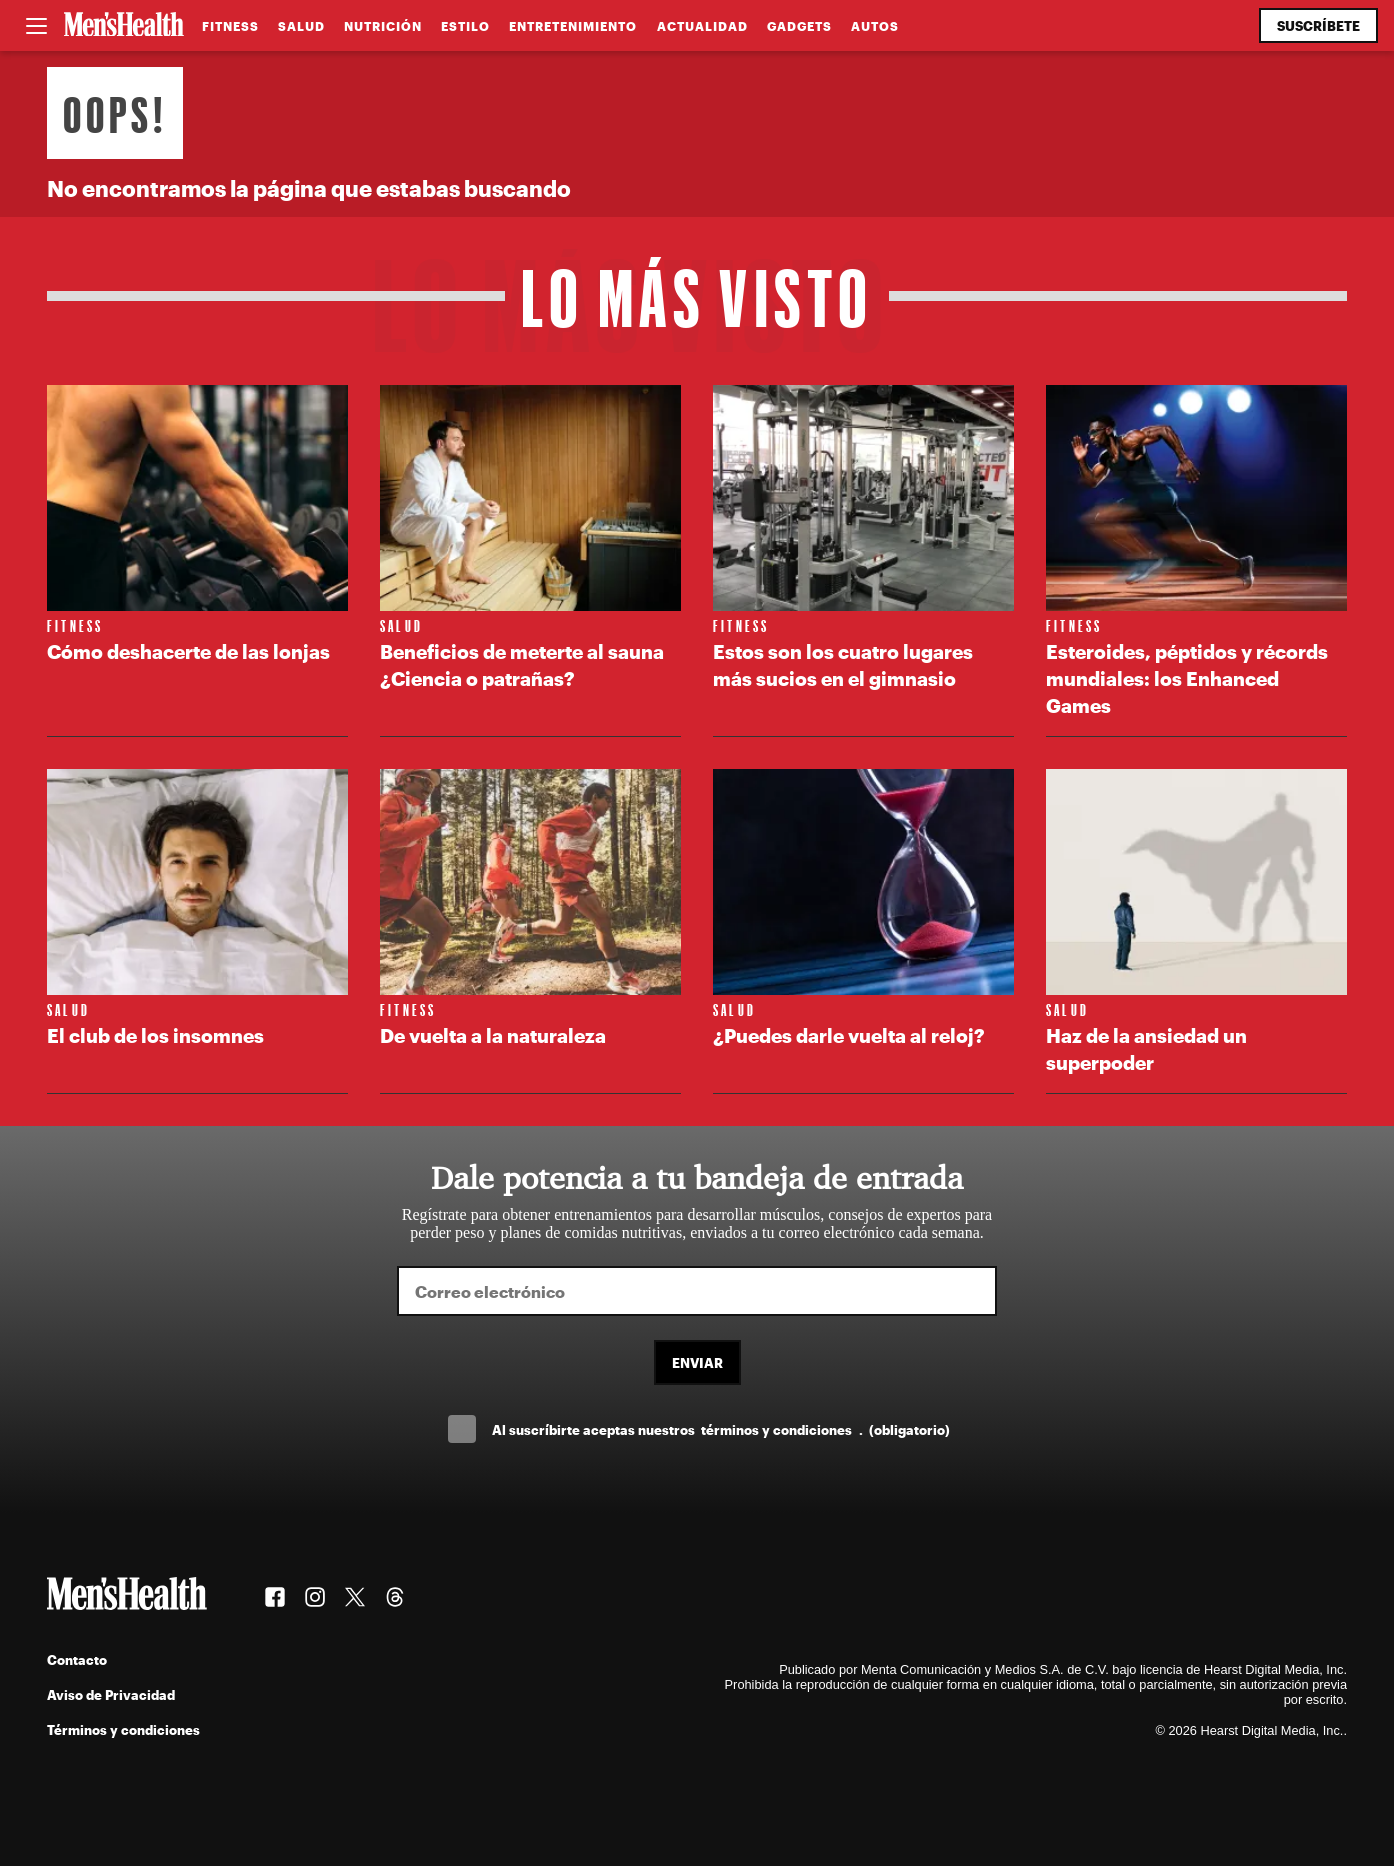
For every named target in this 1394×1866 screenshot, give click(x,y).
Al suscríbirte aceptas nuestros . (721, 1429)
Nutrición (383, 26)
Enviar (697, 1362)
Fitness (230, 26)
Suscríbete (1318, 25)
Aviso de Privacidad (111, 1694)
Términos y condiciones (123, 1729)
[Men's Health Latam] (124, 26)
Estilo (465, 26)
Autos (875, 26)
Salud (301, 26)
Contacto (77, 1659)
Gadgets (799, 26)
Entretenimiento (573, 26)
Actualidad (702, 26)
